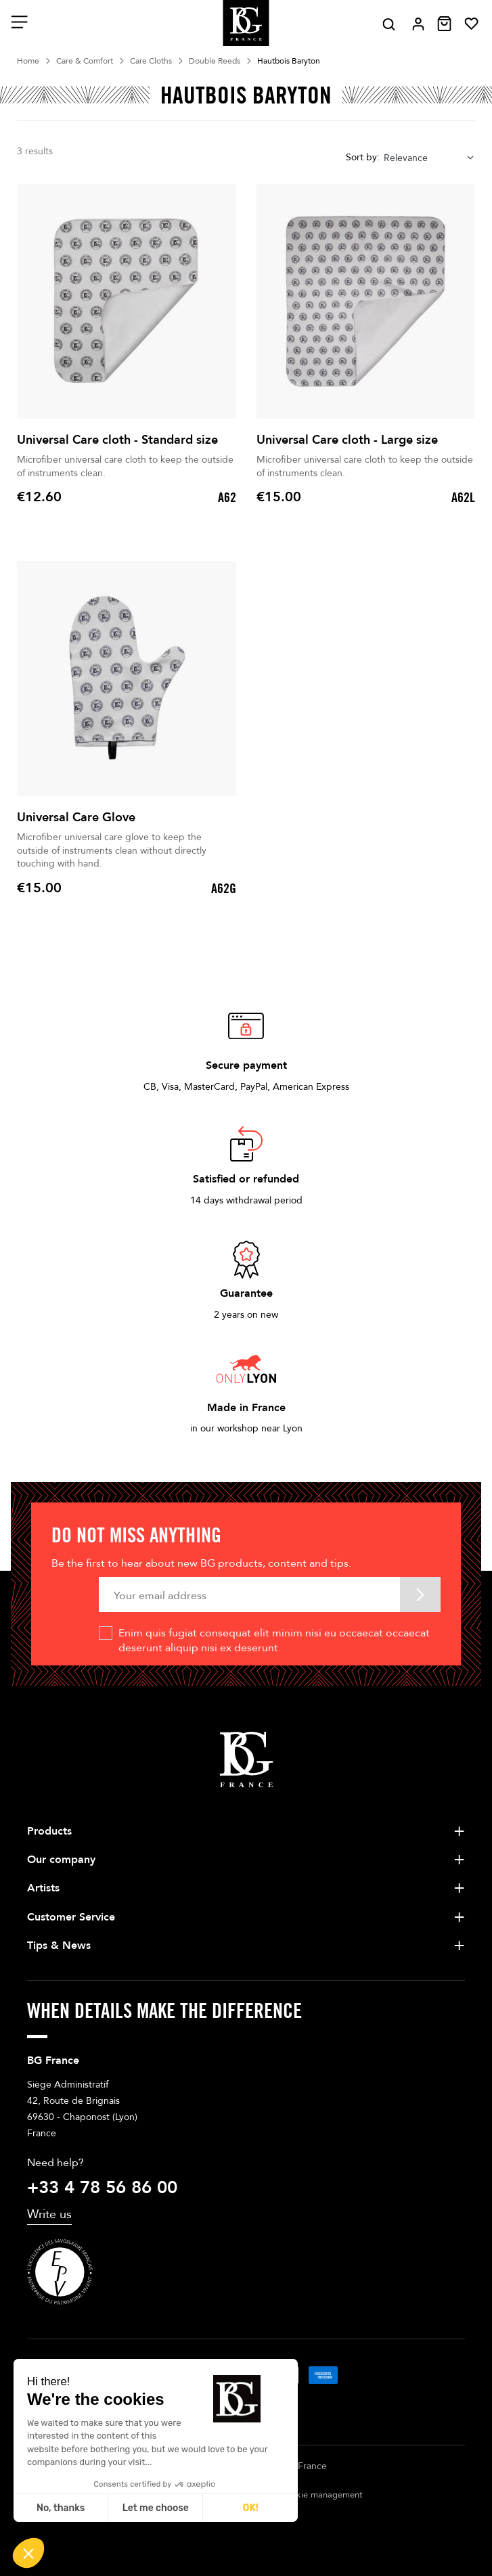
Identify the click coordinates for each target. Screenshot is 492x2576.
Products (49, 1831)
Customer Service (71, 1917)
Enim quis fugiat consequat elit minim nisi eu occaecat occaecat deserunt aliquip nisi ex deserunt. (274, 1640)
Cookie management (321, 2495)
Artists (43, 1888)
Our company (61, 1859)
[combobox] (429, 158)
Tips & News (59, 1945)
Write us (49, 2214)
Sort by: (363, 157)
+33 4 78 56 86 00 (102, 2188)
